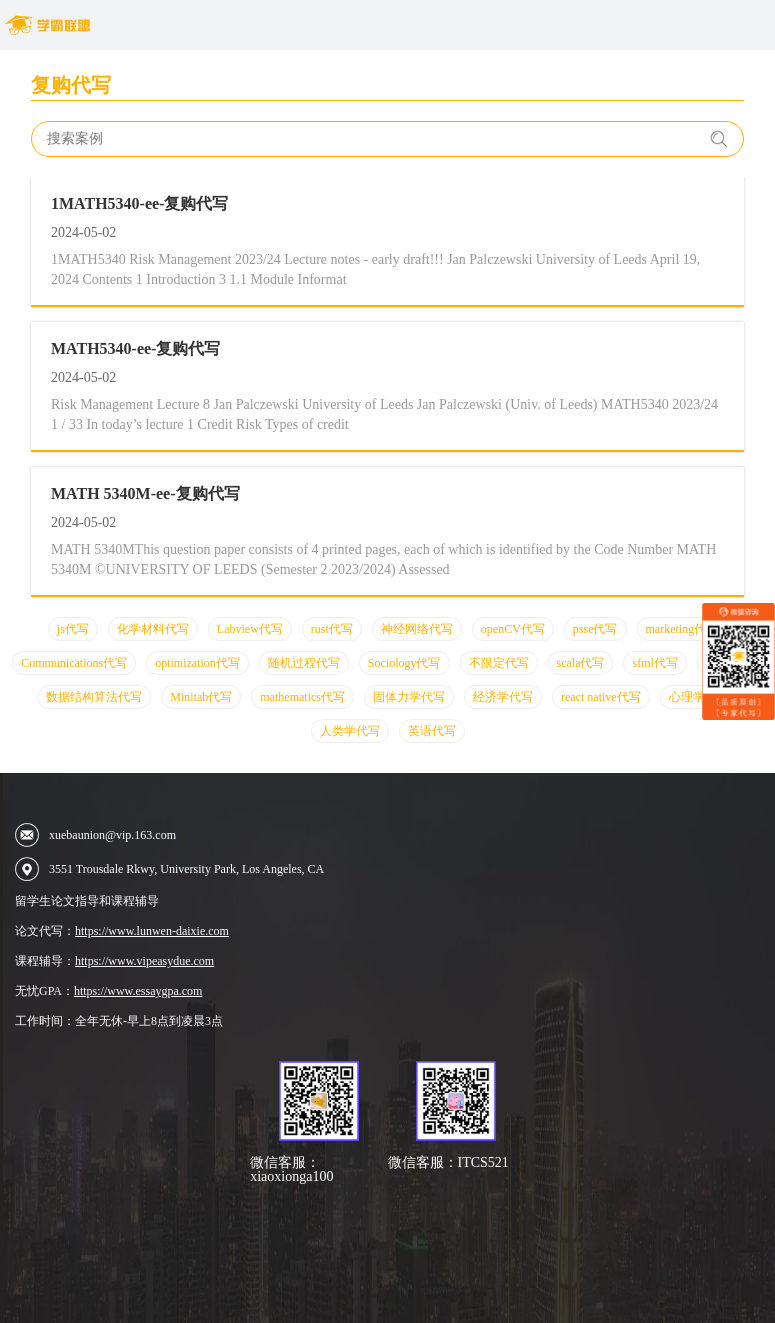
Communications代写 (74, 663)
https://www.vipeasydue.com (144, 961)
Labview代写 (250, 629)
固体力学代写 (409, 697)
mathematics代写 (302, 697)
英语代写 (432, 731)
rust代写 (332, 629)
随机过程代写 (304, 663)
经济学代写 (503, 697)
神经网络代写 (417, 629)
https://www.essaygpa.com (138, 991)
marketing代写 (682, 629)
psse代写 (595, 629)
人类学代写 (350, 731)
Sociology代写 (404, 663)
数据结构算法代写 (94, 697)
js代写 (73, 629)
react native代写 (601, 697)
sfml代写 (654, 663)
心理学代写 (699, 697)
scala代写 (581, 663)
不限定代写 (499, 663)
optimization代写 (197, 663)
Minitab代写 (201, 697)
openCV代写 (513, 629)
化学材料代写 (153, 629)
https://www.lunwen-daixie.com (152, 931)
